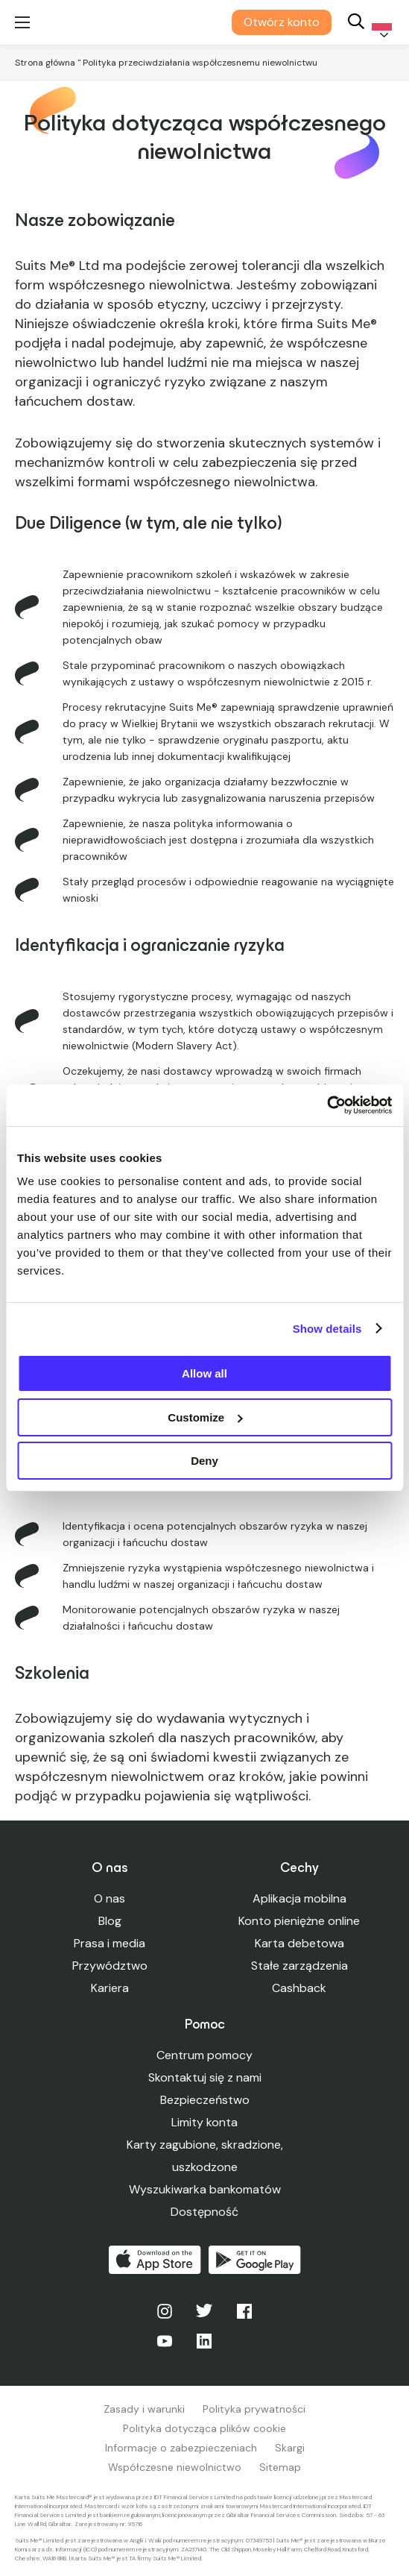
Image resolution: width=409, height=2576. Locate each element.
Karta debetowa (299, 1943)
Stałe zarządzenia (299, 1965)
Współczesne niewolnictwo (174, 2467)
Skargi (290, 2448)
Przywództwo (110, 1965)
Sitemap (280, 2467)
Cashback (299, 1988)
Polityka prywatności (254, 2409)
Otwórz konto (282, 22)
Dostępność (204, 2212)
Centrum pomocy (204, 2055)
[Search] (356, 22)
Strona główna (45, 63)
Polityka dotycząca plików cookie (204, 2428)
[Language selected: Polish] (379, 23)
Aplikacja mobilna (299, 1898)
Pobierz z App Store (155, 2260)
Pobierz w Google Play (255, 2260)
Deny (204, 1460)
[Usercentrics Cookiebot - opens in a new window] (326, 1105)
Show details (327, 1328)
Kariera (110, 1988)
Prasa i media (109, 1943)
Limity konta (204, 2122)
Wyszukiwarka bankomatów (205, 2189)
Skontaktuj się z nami (204, 2077)
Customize (205, 1417)
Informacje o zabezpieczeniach (181, 2448)
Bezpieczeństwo (205, 2100)
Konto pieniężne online (299, 1921)
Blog (109, 1921)
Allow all (204, 1373)
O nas (109, 1898)
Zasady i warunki (144, 2409)
